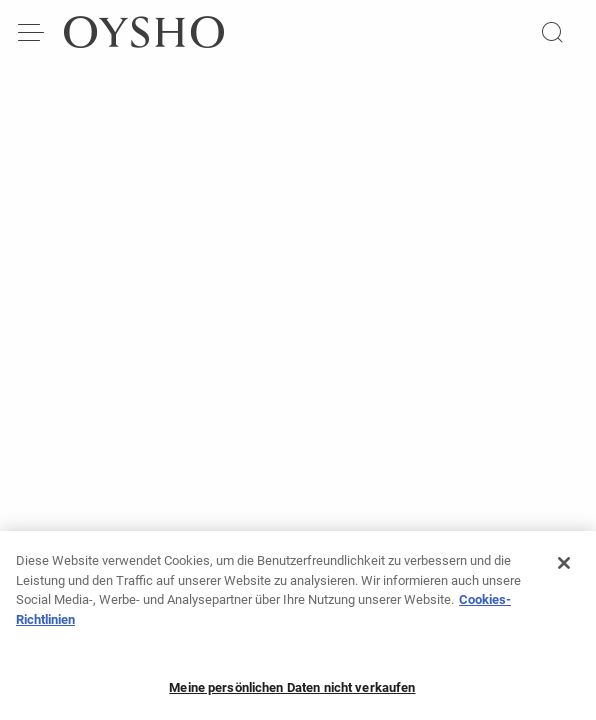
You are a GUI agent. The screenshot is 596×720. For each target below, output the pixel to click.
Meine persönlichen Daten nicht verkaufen (292, 693)
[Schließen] (564, 569)
